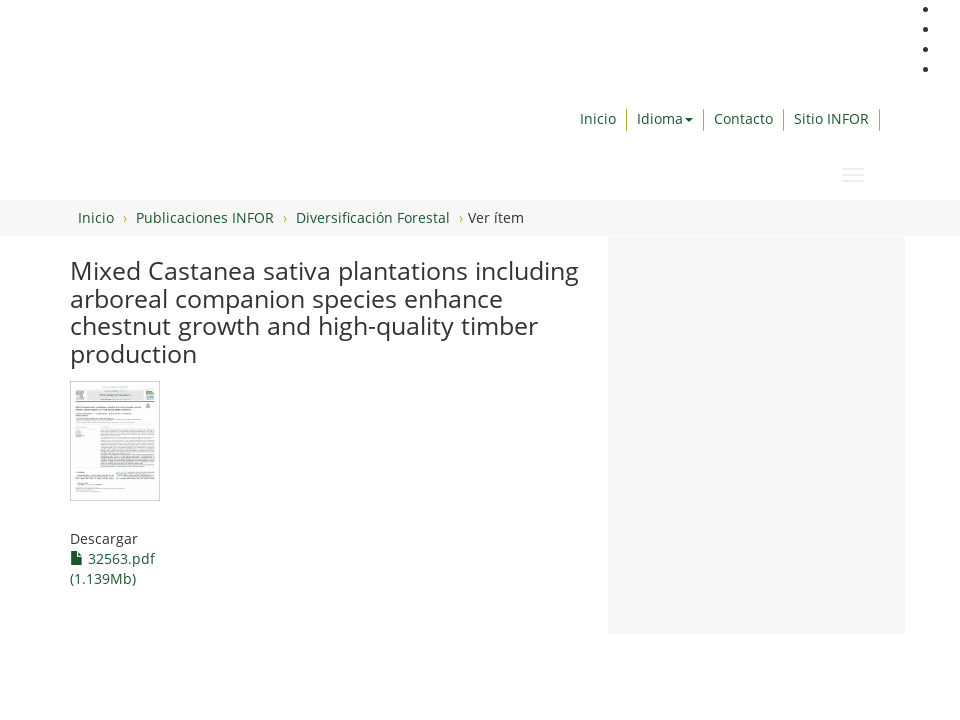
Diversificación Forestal (373, 217)
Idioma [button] (665, 118)
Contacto (743, 118)
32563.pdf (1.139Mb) (112, 568)
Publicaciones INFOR (205, 217)
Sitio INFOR (831, 118)
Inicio (598, 118)
